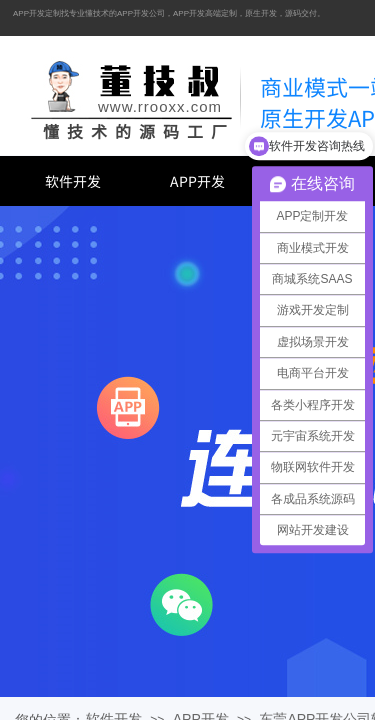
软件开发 (73, 181)
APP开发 (197, 181)
